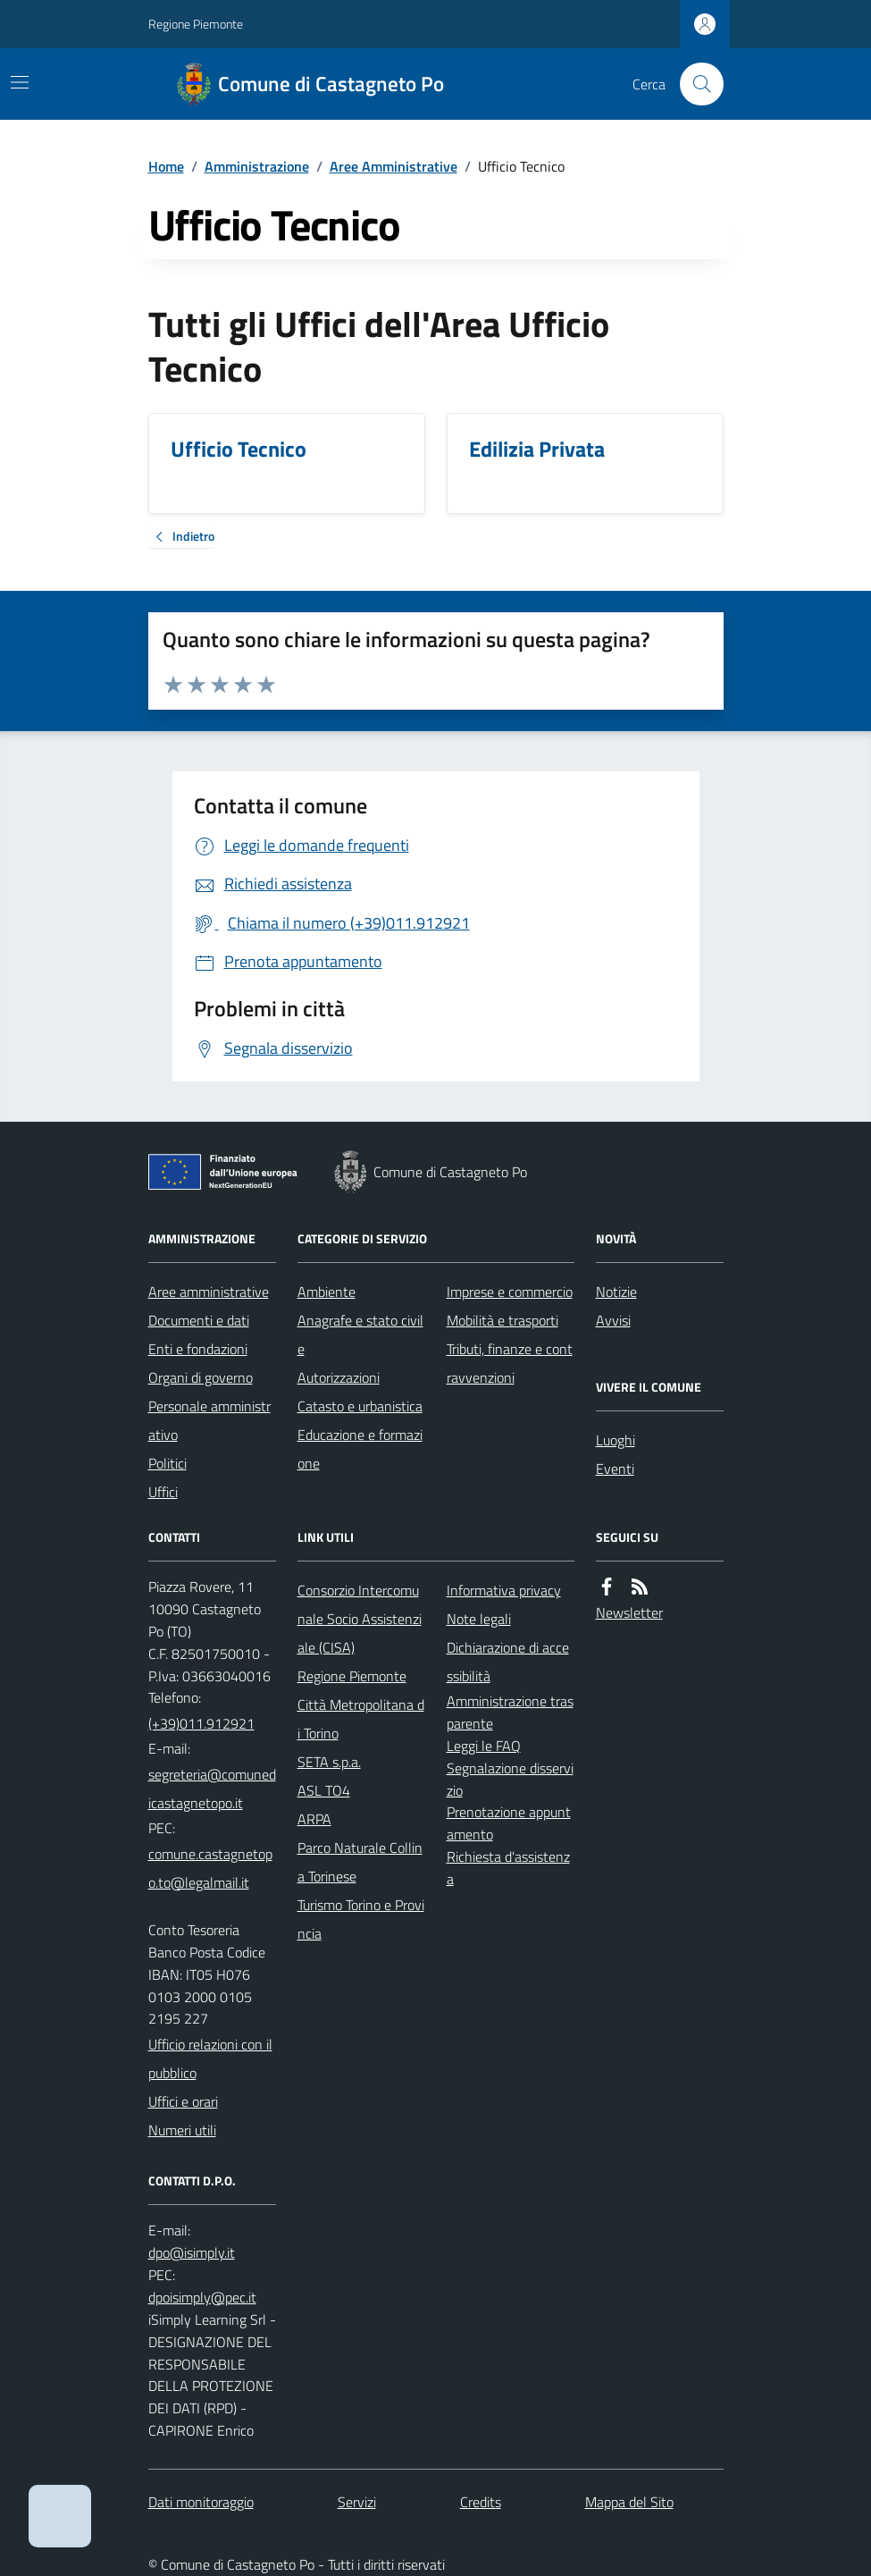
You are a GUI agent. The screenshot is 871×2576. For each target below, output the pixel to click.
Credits (480, 2502)
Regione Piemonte (195, 23)
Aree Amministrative (393, 166)
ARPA (314, 1819)
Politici (167, 1463)
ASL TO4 (323, 1790)
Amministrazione (257, 166)
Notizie (616, 1291)
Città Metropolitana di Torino (360, 1719)
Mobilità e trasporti (502, 1320)
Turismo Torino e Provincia (360, 1919)
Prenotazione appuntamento (509, 1823)
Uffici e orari (183, 2101)
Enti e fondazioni (197, 1349)
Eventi (615, 1468)
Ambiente (326, 1291)
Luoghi (615, 1440)
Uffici (163, 1492)
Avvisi (613, 1320)
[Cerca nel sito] (694, 84)
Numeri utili (182, 2130)
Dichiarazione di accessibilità (508, 1662)
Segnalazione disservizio (510, 1779)
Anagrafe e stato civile (360, 1334)
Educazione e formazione (360, 1449)
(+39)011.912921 (201, 1723)
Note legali (479, 1618)
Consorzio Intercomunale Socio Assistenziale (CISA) (359, 1618)
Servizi (357, 2502)
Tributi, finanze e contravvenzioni (510, 1363)
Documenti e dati (198, 1320)
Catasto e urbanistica (360, 1406)
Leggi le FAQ (484, 1745)
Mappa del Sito (629, 2502)
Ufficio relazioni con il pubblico (210, 2058)
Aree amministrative (208, 1291)
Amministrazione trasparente (510, 1712)
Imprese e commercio (510, 1291)
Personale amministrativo (209, 1420)
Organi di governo (200, 1377)
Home (166, 166)
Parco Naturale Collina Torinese (360, 1862)
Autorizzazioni (338, 1377)
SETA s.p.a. (329, 1761)
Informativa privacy (504, 1590)
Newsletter (629, 1612)
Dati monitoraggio (201, 2502)
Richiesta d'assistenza (508, 1868)
